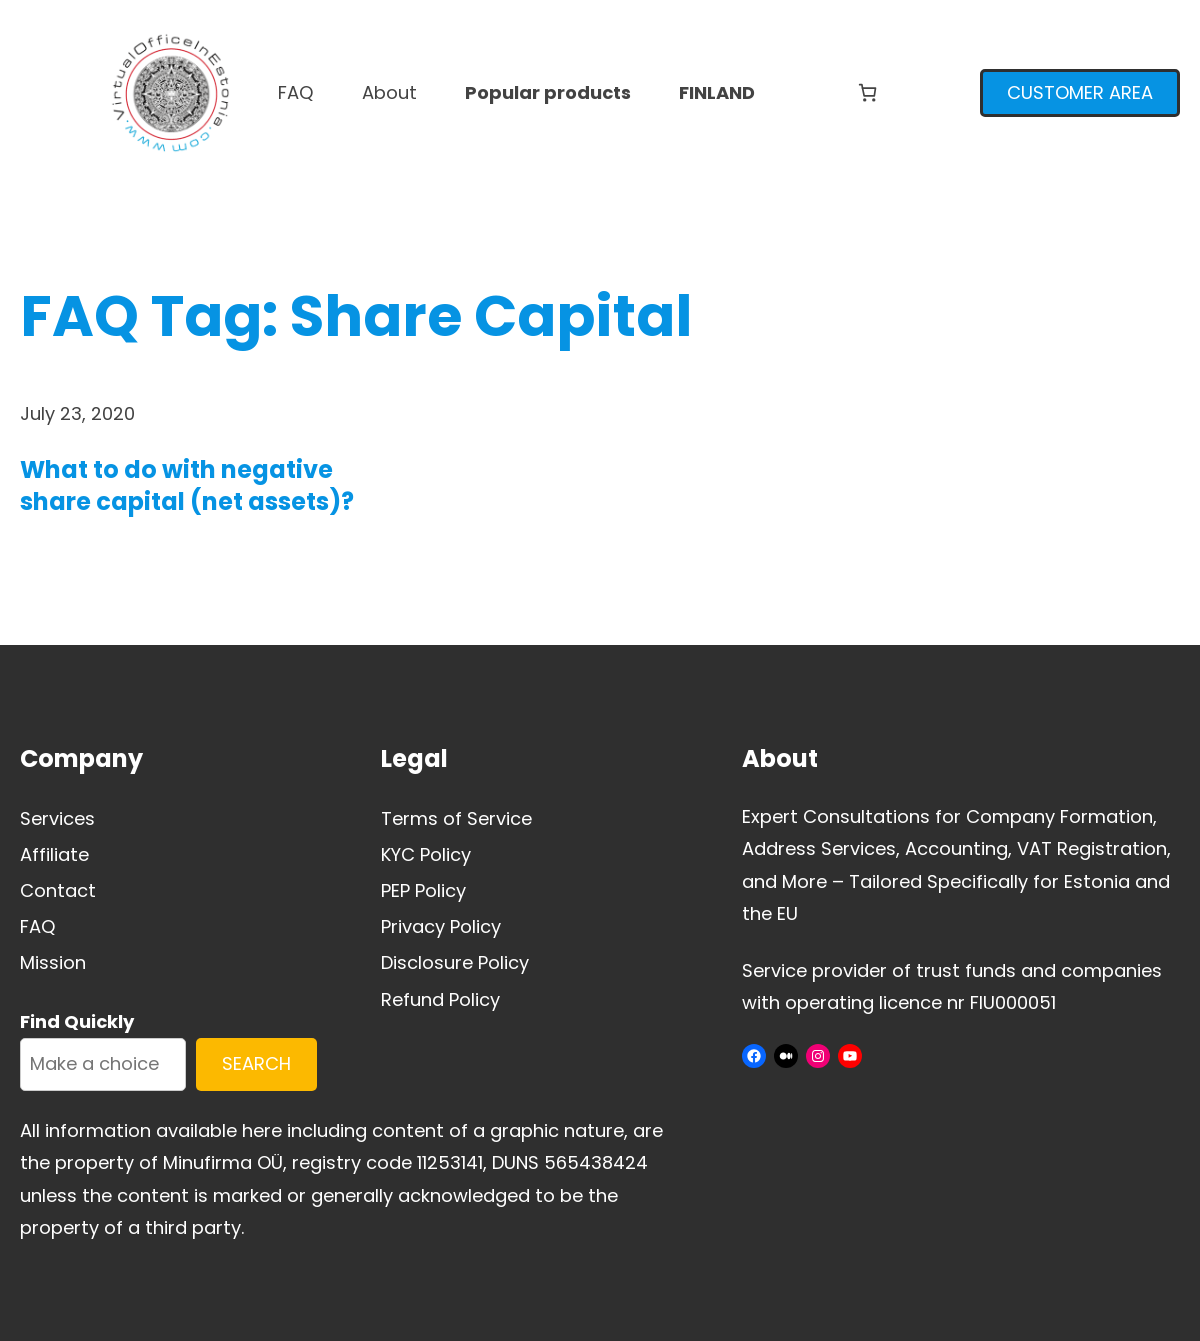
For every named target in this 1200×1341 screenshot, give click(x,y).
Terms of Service (456, 818)
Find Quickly (77, 1021)
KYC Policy (426, 854)
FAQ (38, 926)
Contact (58, 890)
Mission (53, 962)
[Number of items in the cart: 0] (867, 92)
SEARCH (256, 1063)
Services (57, 818)
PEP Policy (423, 890)
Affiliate (54, 854)
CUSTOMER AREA (1080, 92)
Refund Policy (440, 999)
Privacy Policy (441, 926)
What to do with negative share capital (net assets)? (187, 485)
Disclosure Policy (455, 962)
